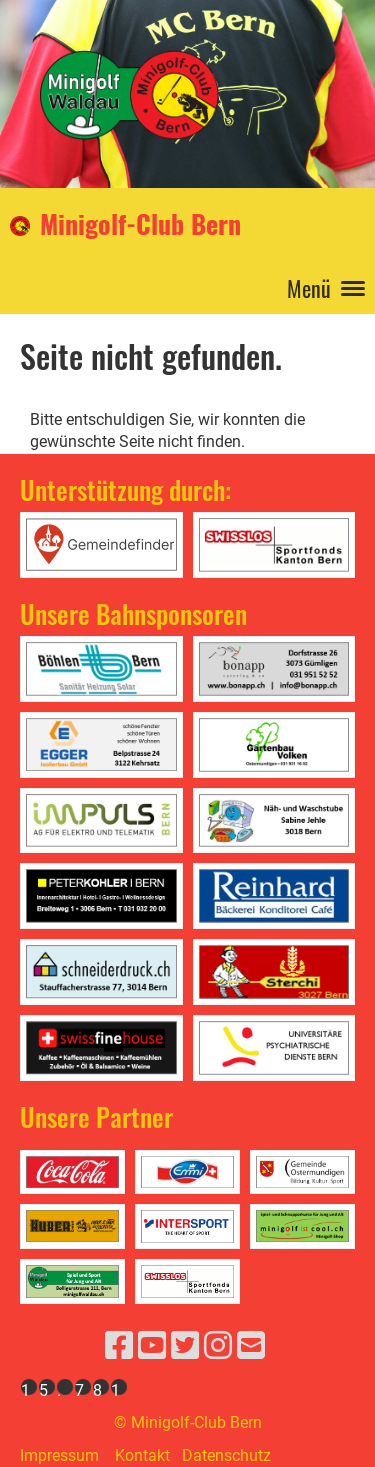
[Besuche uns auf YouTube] (152, 1346)
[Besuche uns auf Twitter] (185, 1346)
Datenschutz (226, 1455)
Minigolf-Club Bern (140, 224)
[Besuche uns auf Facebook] (119, 1346)
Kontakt (142, 1455)
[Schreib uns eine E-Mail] (251, 1346)
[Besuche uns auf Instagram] (218, 1346)
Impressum (59, 1455)
